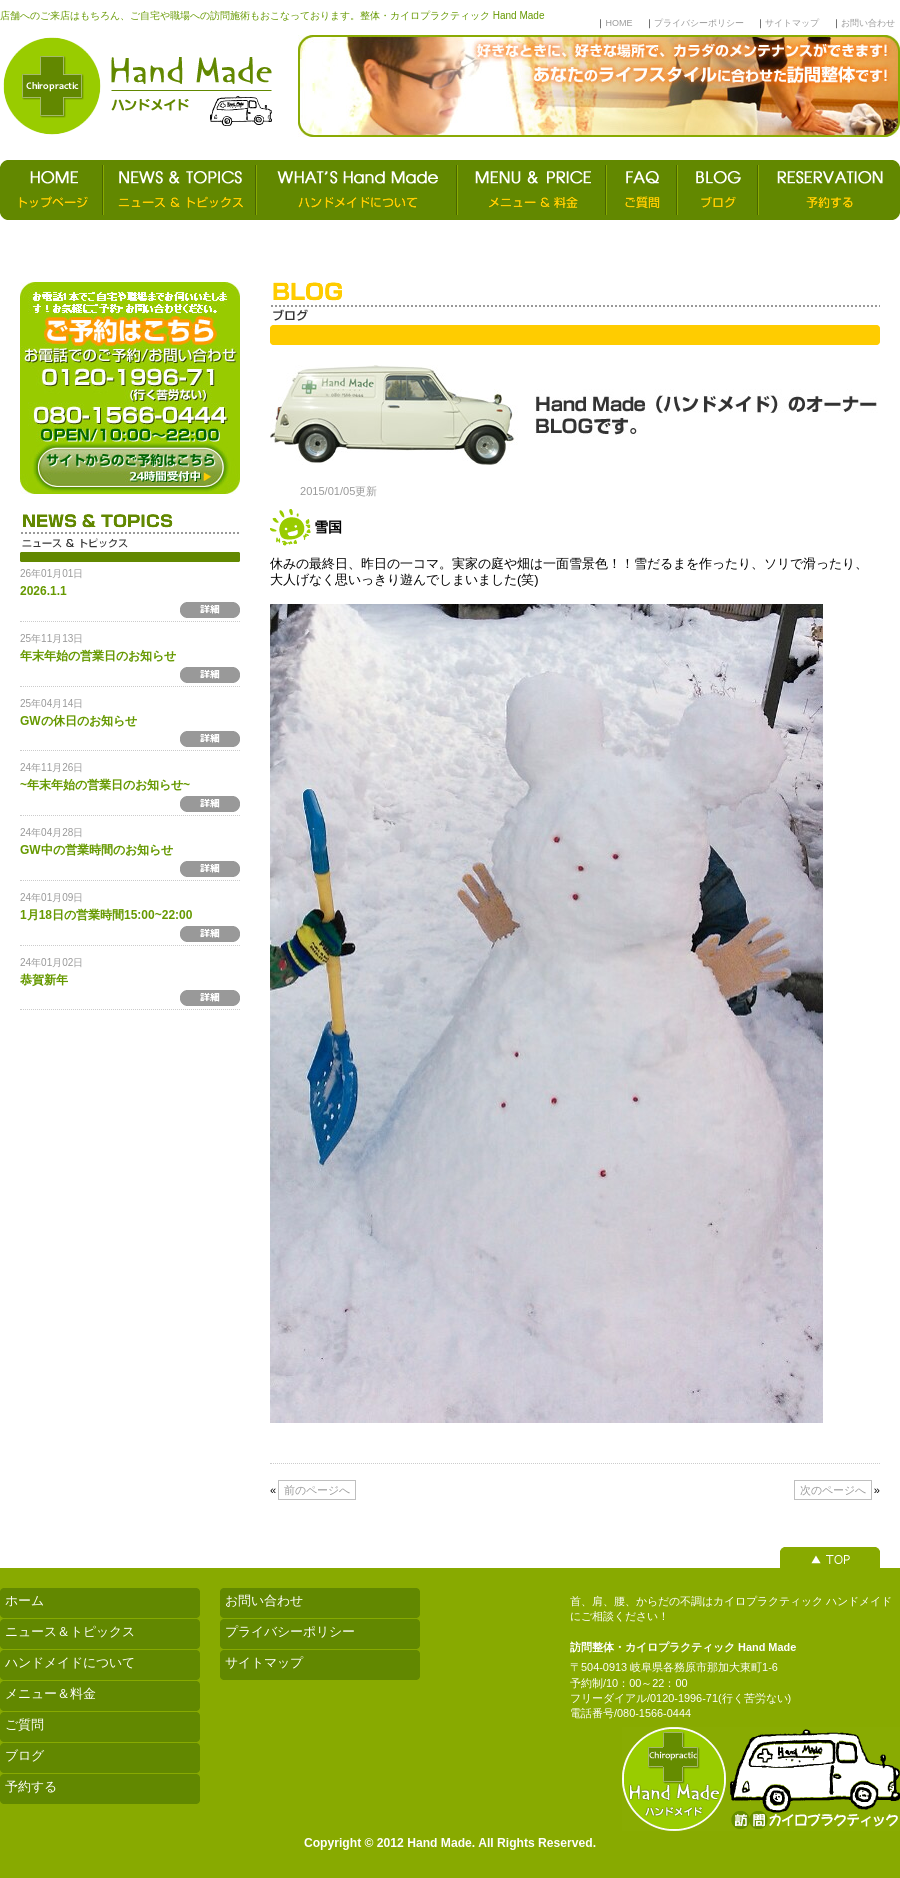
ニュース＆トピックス (70, 1631)
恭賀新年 (44, 980)
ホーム (24, 1600)
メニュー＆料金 (50, 1693)
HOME (618, 23)
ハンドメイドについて (70, 1662)
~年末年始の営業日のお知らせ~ (105, 785)
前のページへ (317, 1490)
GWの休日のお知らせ (78, 721)
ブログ (24, 1755)
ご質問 (24, 1724)
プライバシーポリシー (699, 23)
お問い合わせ (868, 23)
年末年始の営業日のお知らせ (98, 656)
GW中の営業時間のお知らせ (96, 850)
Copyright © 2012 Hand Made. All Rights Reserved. (450, 1843)
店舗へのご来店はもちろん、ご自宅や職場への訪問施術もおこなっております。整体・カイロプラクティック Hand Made (272, 15)
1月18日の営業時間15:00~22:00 (106, 915)
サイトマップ (792, 23)
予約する (31, 1786)
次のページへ (833, 1490)
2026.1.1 (43, 591)
